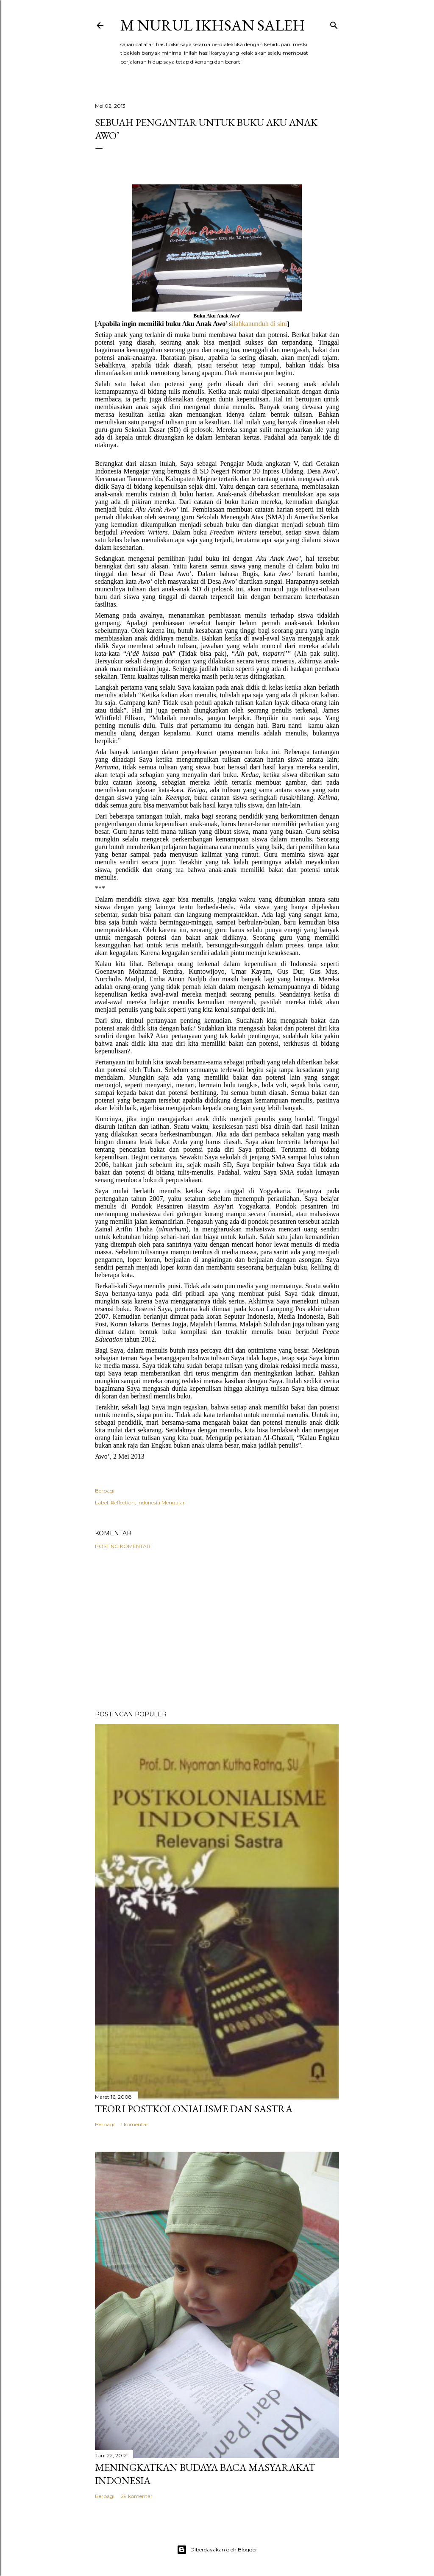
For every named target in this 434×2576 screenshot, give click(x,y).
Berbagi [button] (104, 1490)
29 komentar (137, 2496)
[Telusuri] (334, 23)
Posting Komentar (122, 1546)
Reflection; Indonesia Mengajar (148, 1502)
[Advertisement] (217, 1630)
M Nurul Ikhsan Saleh (212, 25)
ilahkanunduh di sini (259, 323)
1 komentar (134, 2124)
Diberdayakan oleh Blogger (217, 2550)
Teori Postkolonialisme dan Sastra (193, 2108)
